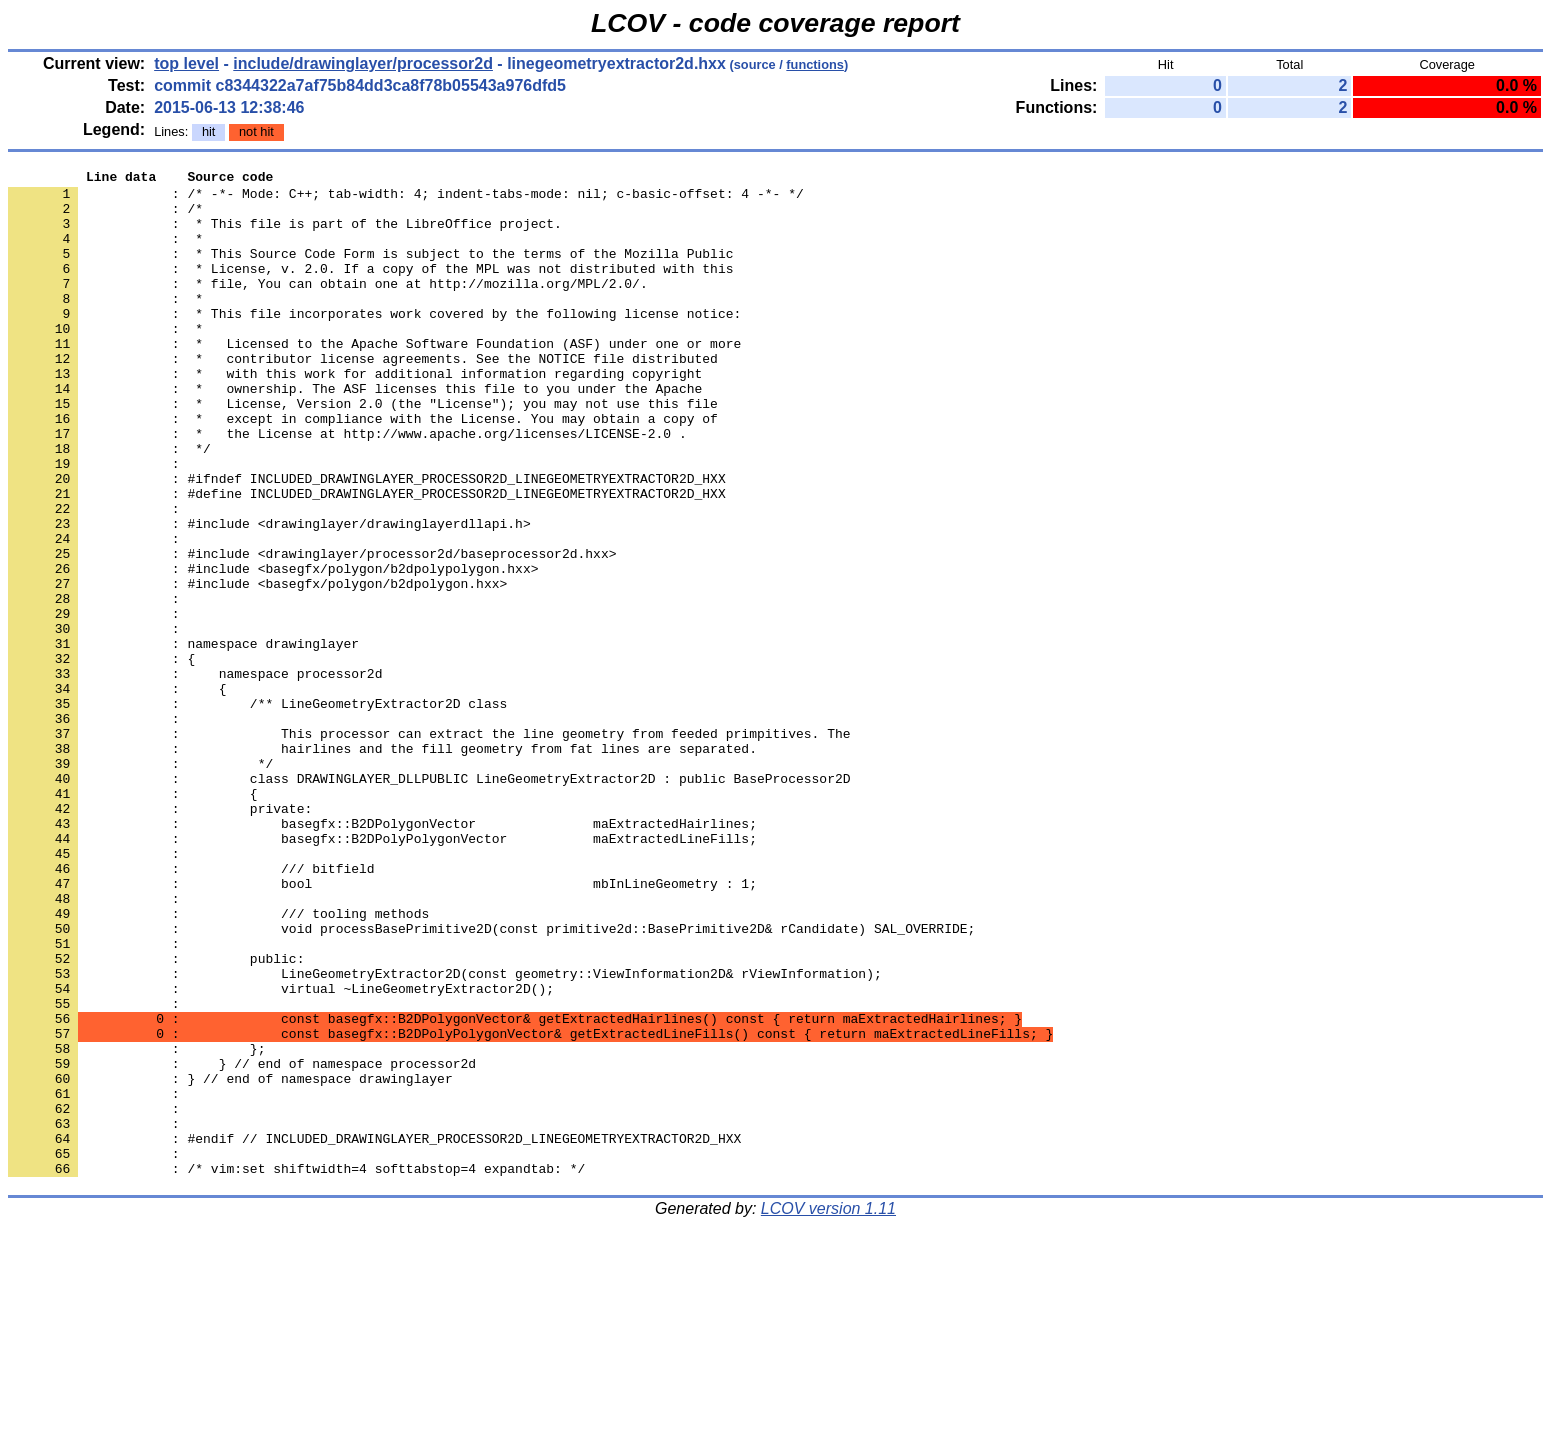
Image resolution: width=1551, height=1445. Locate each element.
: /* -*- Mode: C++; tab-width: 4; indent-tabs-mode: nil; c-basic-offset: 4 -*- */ (406, 199)
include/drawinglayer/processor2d (363, 63)
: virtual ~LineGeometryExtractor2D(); (281, 1153)
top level (186, 63)
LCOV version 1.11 (828, 1409)
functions (815, 64)
